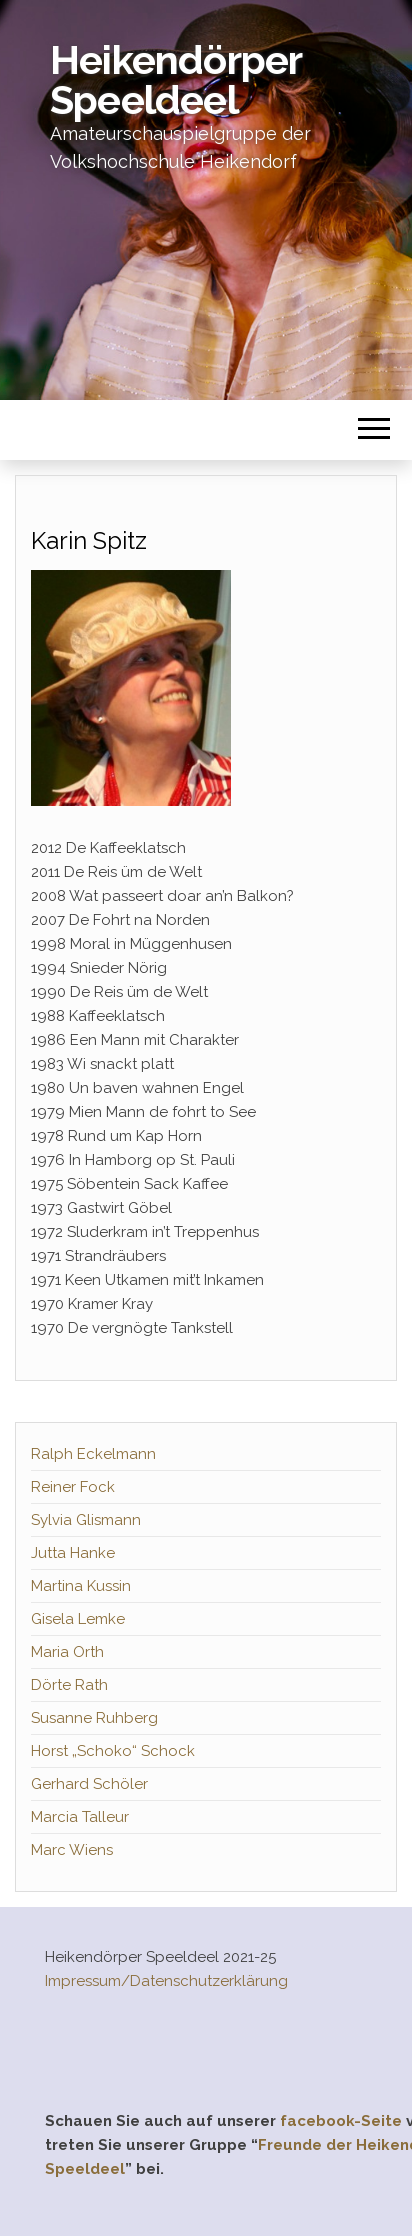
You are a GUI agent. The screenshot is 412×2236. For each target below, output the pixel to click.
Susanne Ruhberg (94, 1718)
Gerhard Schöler (89, 1784)
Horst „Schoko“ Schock (113, 1751)
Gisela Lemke (78, 1619)
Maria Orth (67, 1652)
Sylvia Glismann (86, 1520)
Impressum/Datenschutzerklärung (166, 1981)
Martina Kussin (81, 1586)
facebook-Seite (341, 2121)
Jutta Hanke (73, 1553)
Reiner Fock (73, 1487)
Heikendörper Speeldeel (175, 79)
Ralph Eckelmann (93, 1454)
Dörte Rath (69, 1685)
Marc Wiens (72, 1850)
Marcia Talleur (80, 1817)
